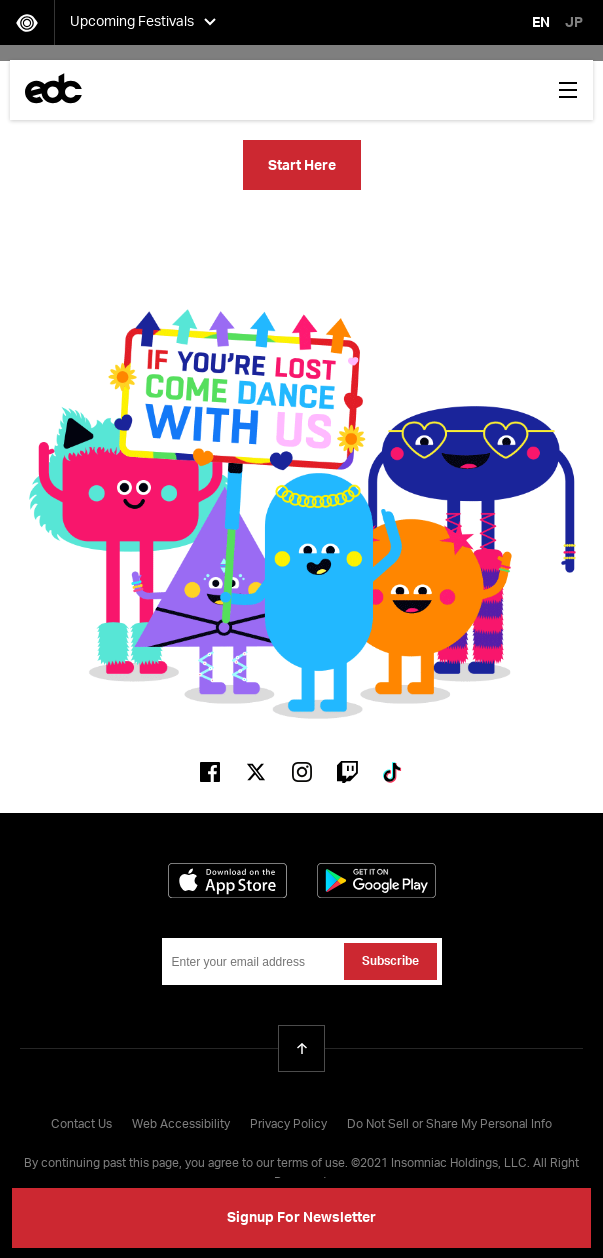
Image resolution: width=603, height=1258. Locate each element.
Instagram (302, 772)
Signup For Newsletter (301, 1218)
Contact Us (81, 1125)
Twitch (348, 772)
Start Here (302, 166)
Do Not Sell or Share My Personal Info (449, 1125)
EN (541, 23)
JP (574, 23)
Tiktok (394, 772)
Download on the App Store (227, 880)
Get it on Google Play (376, 880)
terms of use (311, 1164)
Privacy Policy (288, 1125)
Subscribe (390, 962)
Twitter (256, 772)
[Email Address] (302, 961)
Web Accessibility (181, 1125)
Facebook (210, 772)
